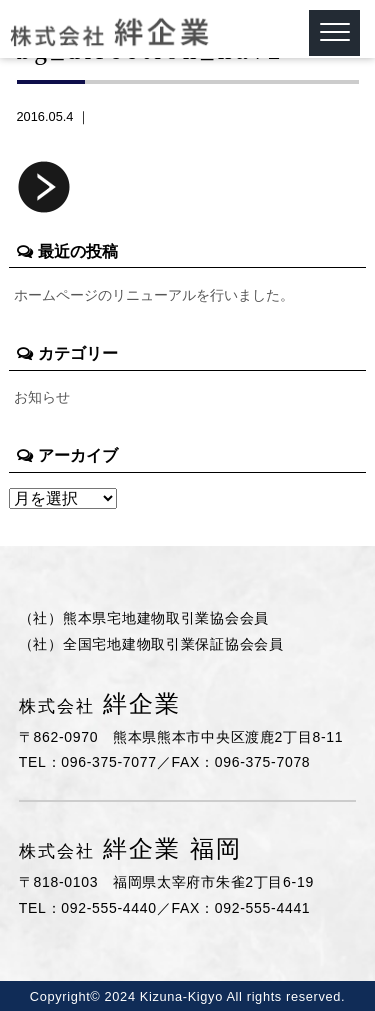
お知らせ (42, 397)
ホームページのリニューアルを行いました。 (154, 295)
